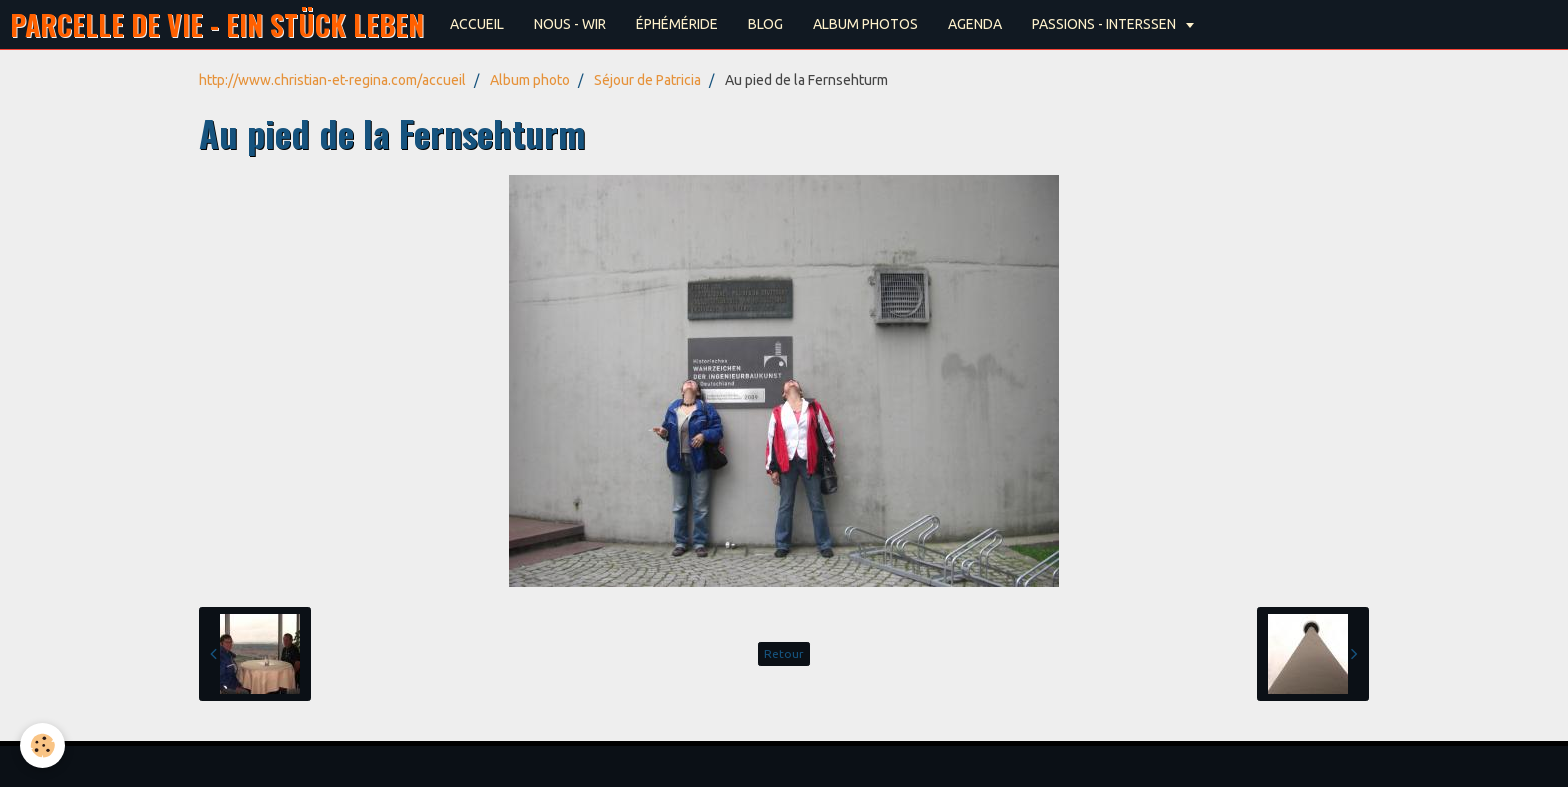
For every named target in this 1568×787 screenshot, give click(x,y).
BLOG (765, 24)
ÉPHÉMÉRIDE (677, 24)
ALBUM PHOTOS (865, 24)
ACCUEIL (477, 24)
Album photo (530, 80)
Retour (784, 653)
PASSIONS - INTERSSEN (1105, 24)
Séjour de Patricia (647, 80)
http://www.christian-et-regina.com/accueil (332, 80)
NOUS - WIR (570, 24)
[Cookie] (42, 745)
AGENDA (975, 24)
